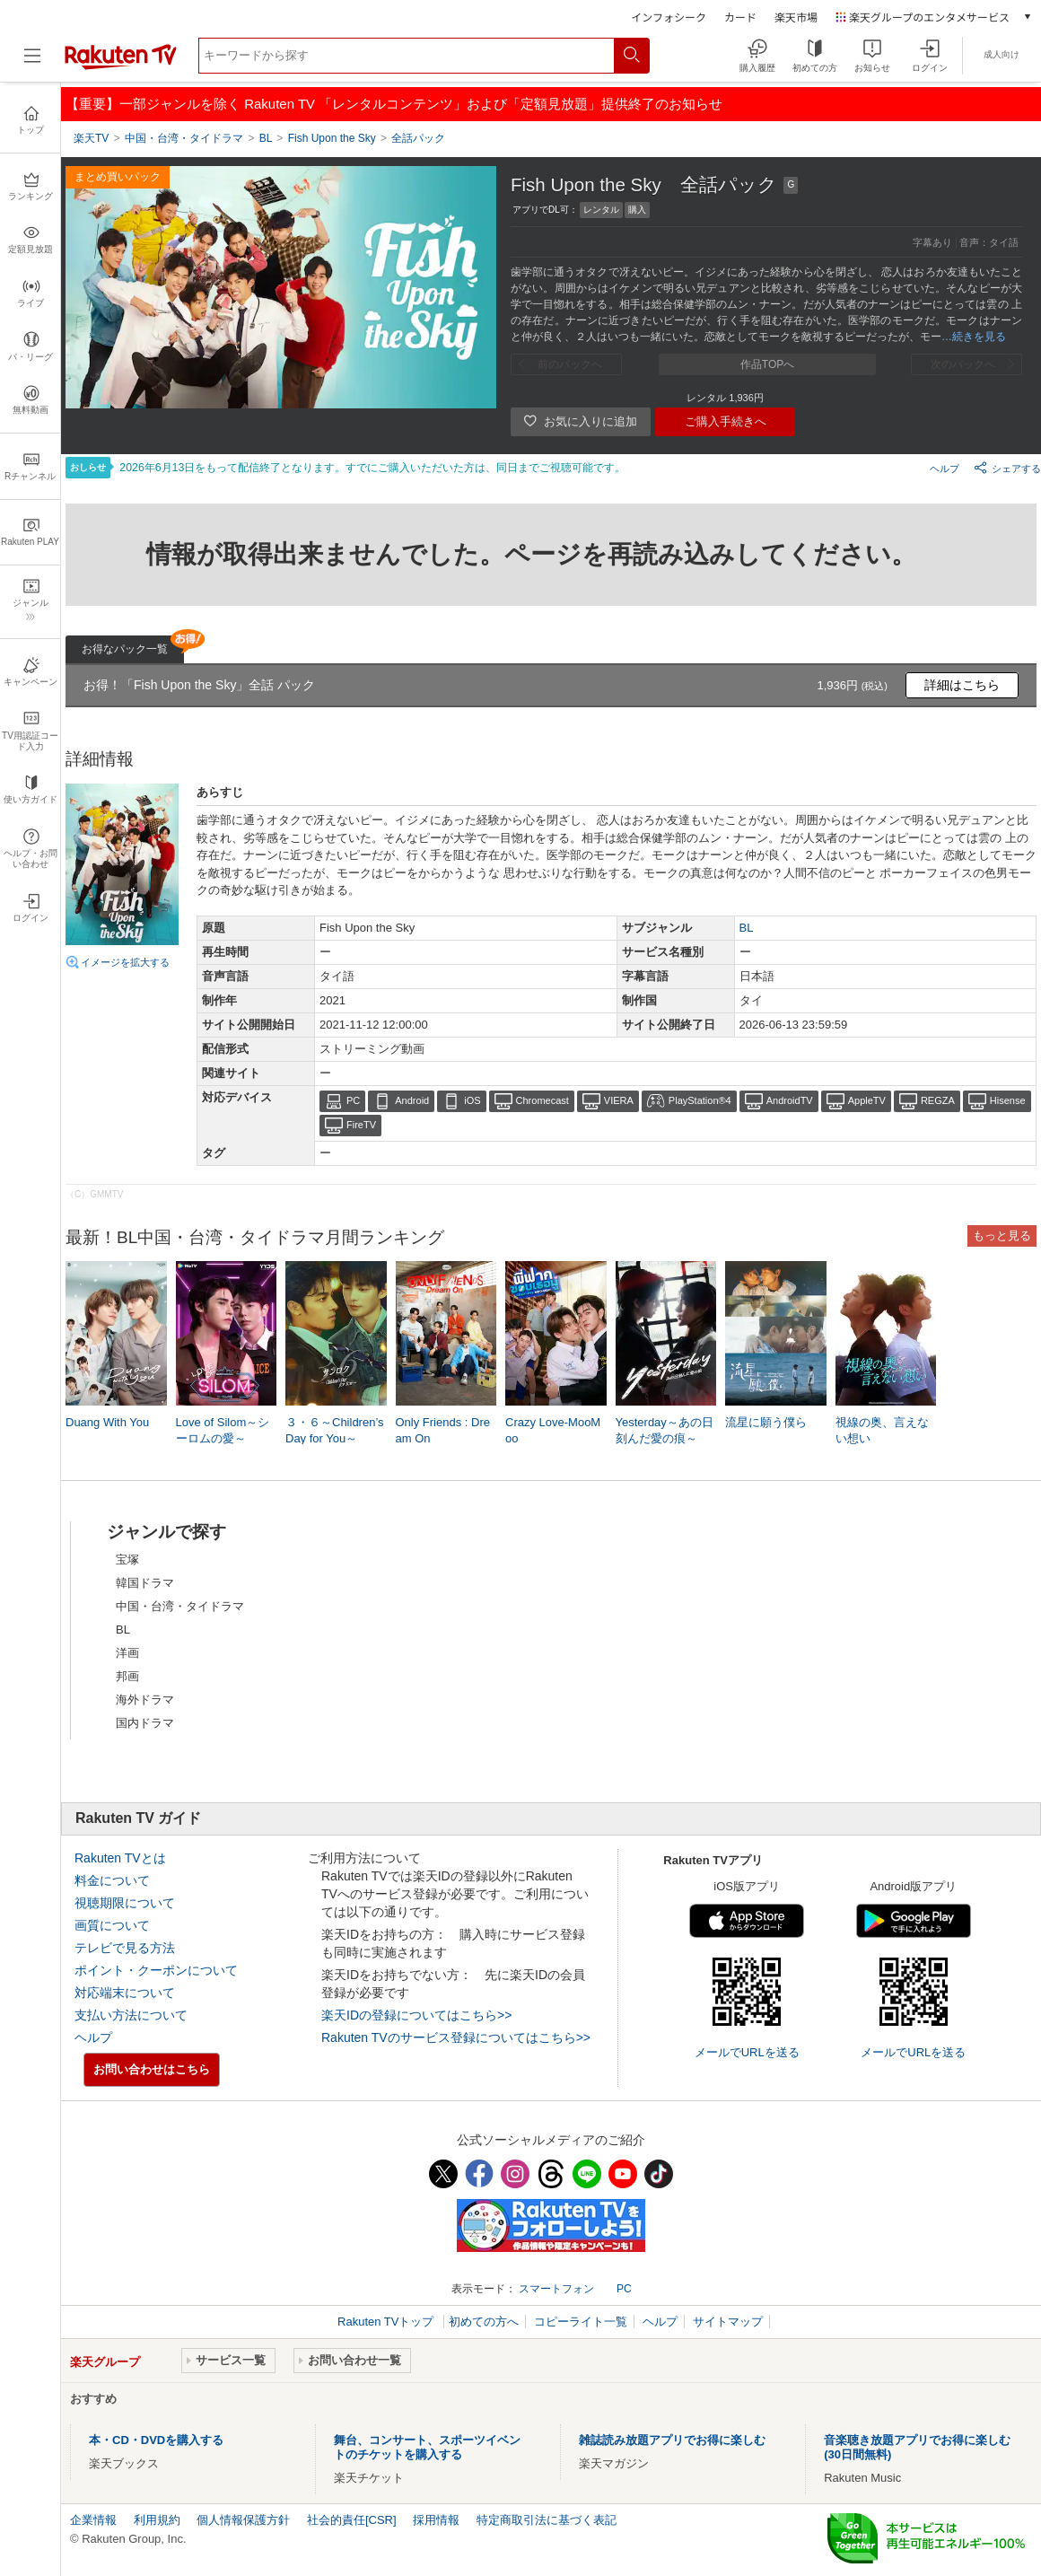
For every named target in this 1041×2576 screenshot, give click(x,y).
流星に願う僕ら (766, 1422)
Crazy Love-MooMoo (552, 1430)
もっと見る (1002, 1235)
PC (353, 1100)
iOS (472, 1100)
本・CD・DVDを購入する (156, 2440)
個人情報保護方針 (243, 2520)
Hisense (1008, 1100)
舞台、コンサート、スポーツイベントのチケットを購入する (427, 2447)
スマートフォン (556, 2288)
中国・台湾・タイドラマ (180, 1606)
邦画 (127, 1676)
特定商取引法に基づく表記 (547, 2520)
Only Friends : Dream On (443, 1430)
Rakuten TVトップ (387, 2321)
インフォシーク (668, 16)
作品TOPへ (767, 364)
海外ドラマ (145, 1699)
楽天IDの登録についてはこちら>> (416, 2015)
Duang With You (107, 1422)
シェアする (1007, 467)
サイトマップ (728, 2321)
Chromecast (542, 1100)
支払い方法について (131, 2015)
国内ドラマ (145, 1723)
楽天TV (91, 138)
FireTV (361, 1124)
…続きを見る (973, 336)
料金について (112, 1880)
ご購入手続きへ (725, 421)
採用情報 (436, 2520)
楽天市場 (796, 16)
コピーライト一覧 (580, 2321)
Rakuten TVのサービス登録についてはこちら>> (455, 2037)
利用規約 (157, 2520)
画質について (112, 1925)
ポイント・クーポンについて (156, 1970)
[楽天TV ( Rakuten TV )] (121, 66)
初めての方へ (484, 2321)
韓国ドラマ (145, 1583)
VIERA (619, 1100)
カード (740, 16)
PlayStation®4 (700, 1100)
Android (412, 1100)
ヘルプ (944, 468)
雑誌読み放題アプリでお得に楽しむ (672, 2440)
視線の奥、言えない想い (882, 1430)
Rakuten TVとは (120, 1858)
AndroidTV (789, 1100)
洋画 (127, 1653)
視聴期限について (124, 1903)
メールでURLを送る (747, 2052)
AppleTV (867, 1100)
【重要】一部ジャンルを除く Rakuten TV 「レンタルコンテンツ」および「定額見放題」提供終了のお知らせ (394, 103)
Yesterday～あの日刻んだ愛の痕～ (664, 1430)
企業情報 (93, 2520)
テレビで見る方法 (124, 1948)
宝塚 (127, 1559)
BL (746, 927)
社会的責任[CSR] (352, 2520)
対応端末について (124, 1992)
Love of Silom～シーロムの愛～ (223, 1430)
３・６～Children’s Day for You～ (334, 1430)
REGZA (938, 1100)
